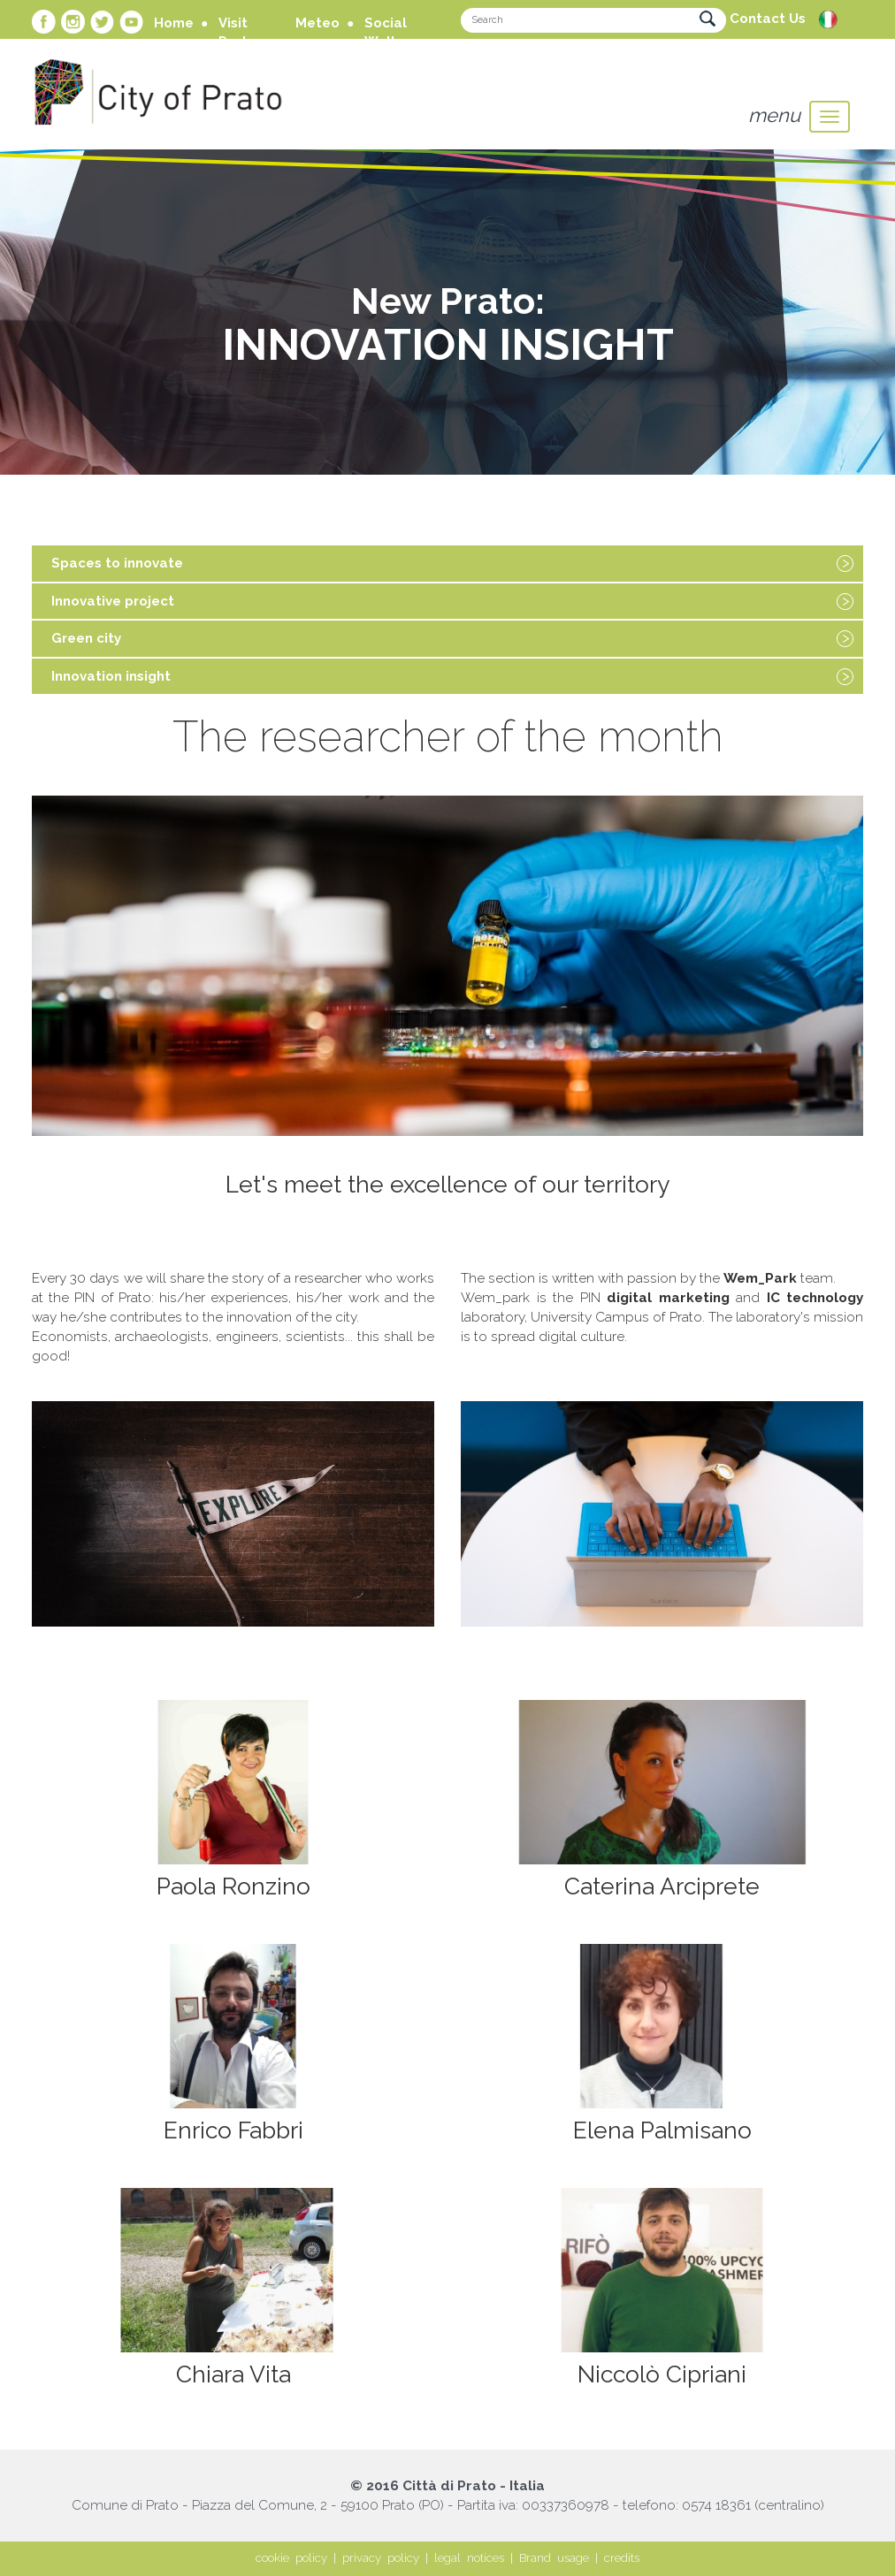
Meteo (317, 23)
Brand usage (554, 2558)
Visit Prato (237, 32)
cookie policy (291, 2558)
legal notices (469, 2558)
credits (621, 2558)
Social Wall (385, 32)
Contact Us (768, 19)
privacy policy (380, 2558)
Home (174, 23)
